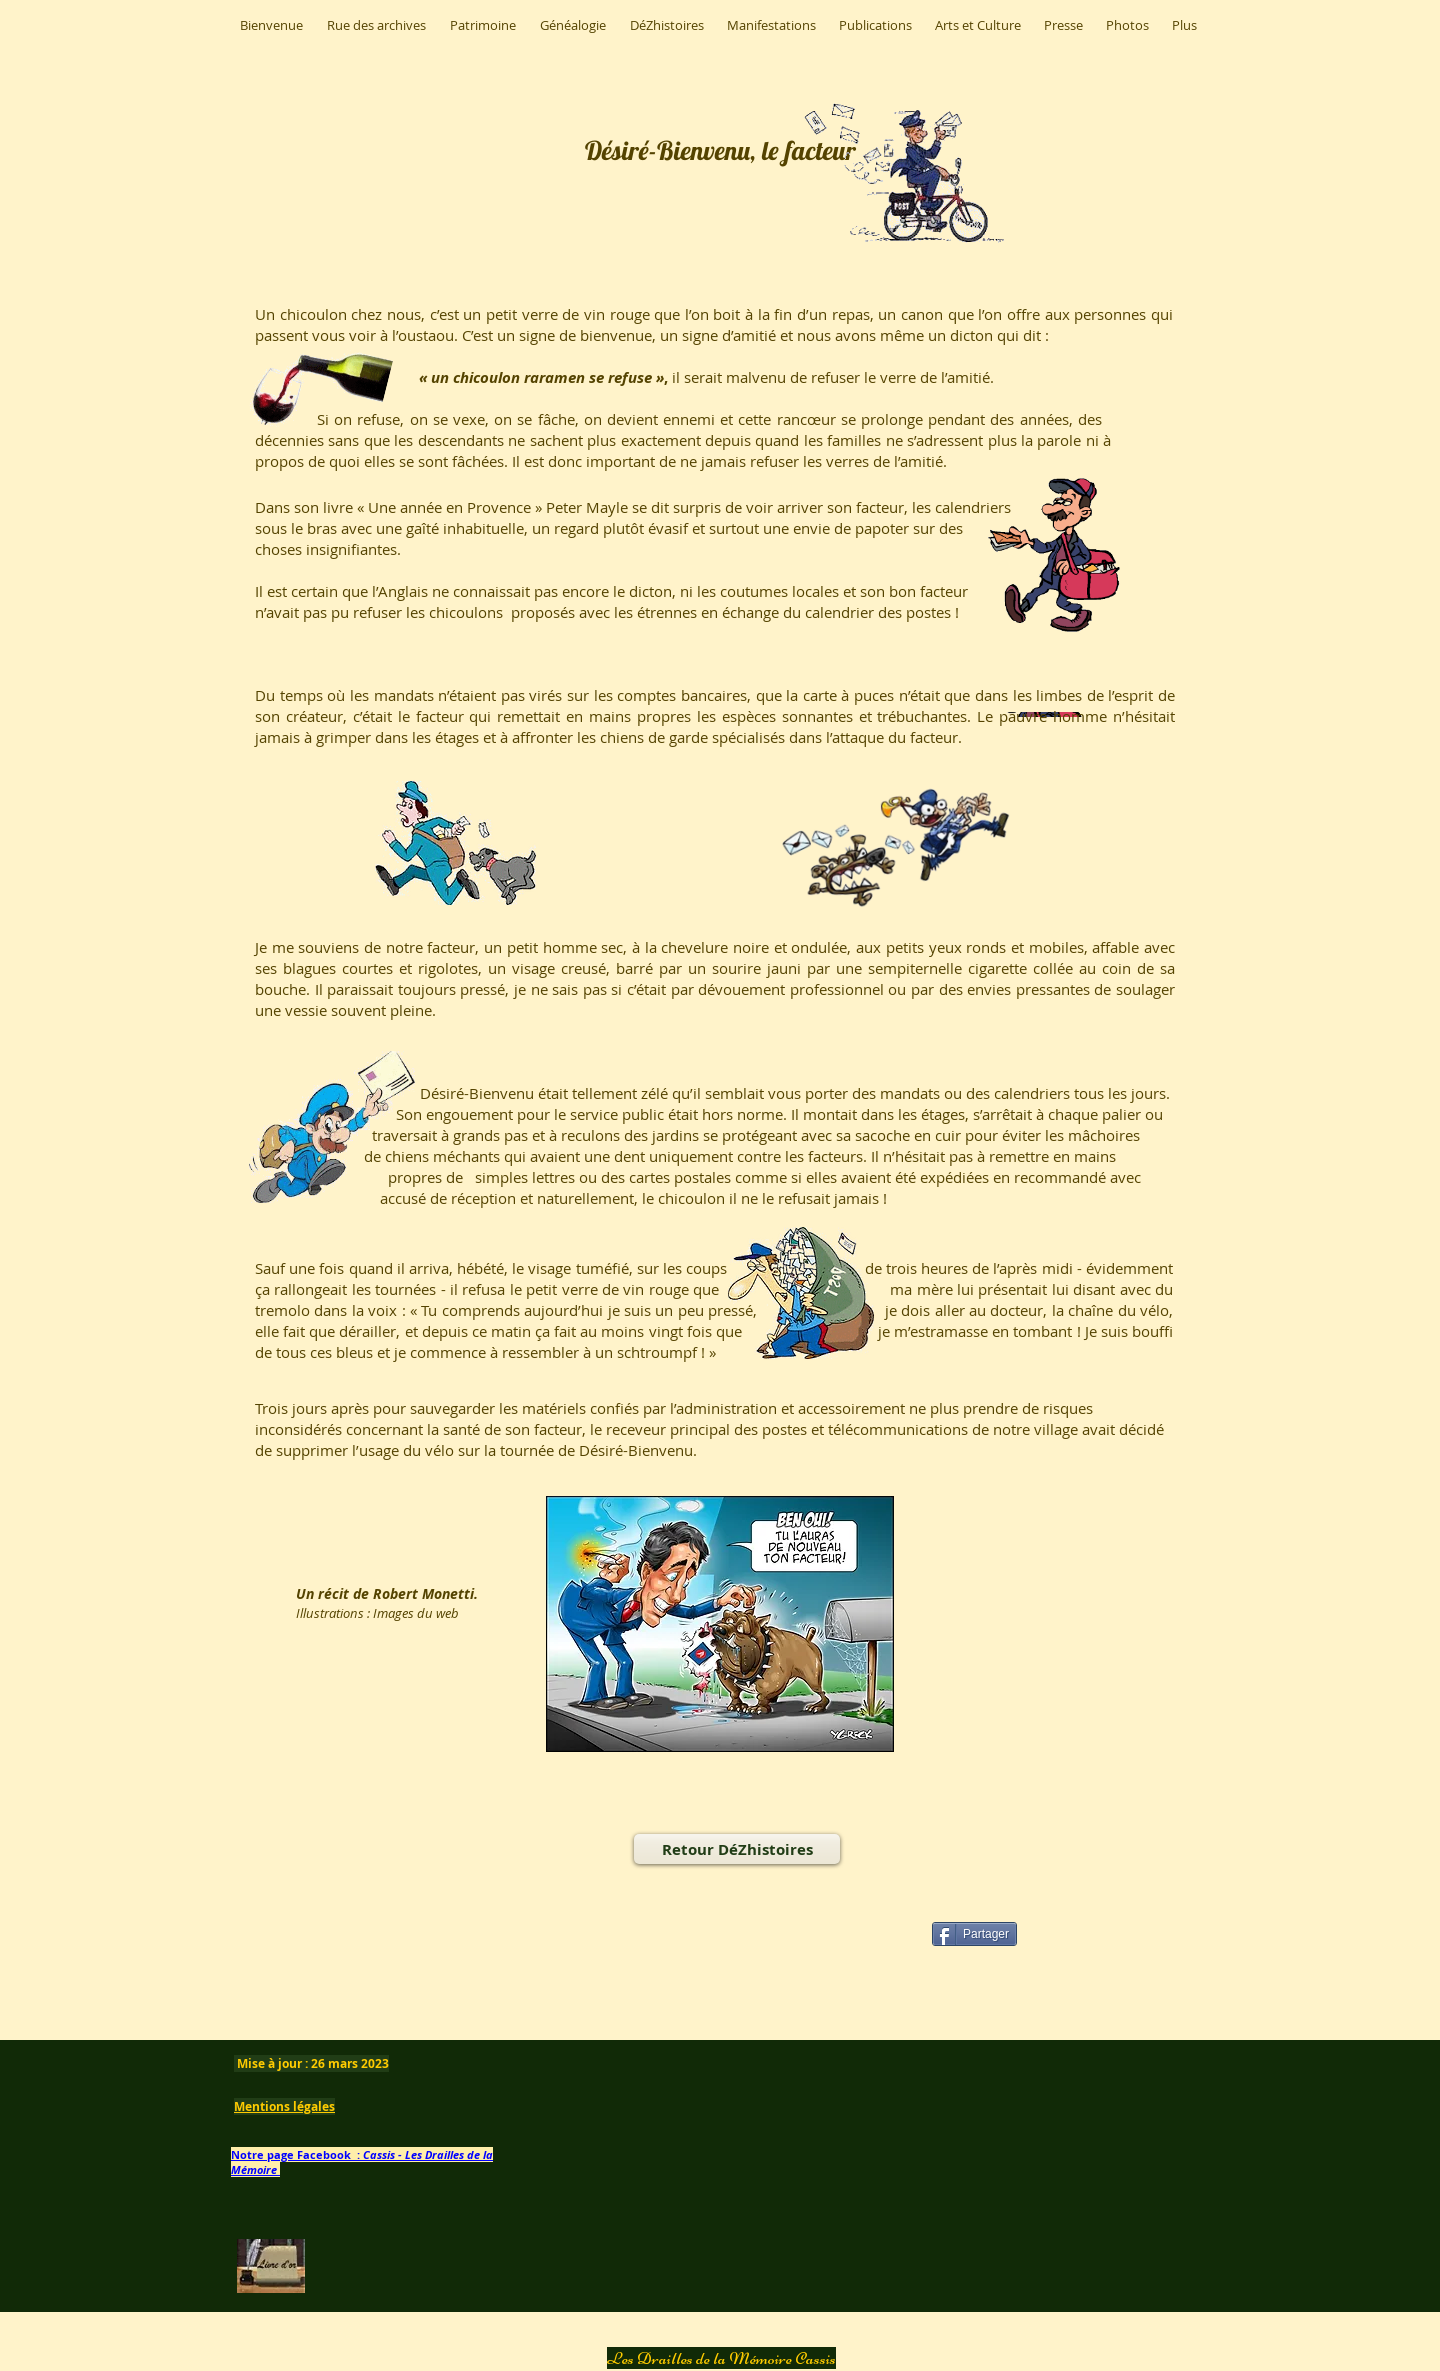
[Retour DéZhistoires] (737, 1849)
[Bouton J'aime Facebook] (492, 1964)
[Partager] (974, 1934)
